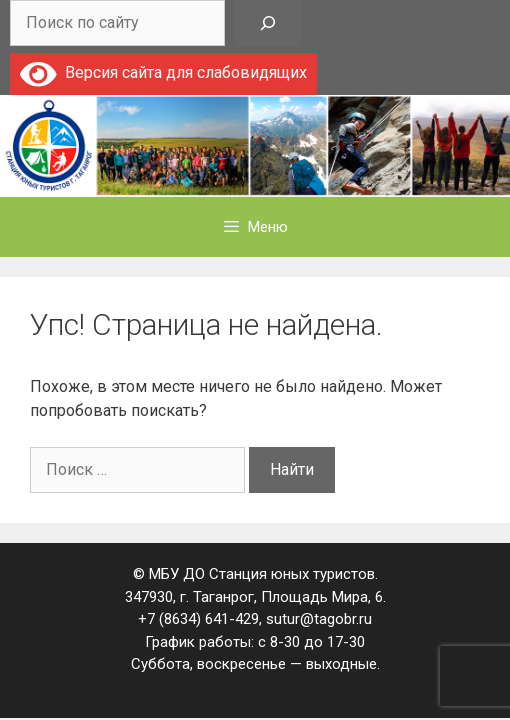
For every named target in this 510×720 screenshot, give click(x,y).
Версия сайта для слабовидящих (163, 72)
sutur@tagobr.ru (319, 619)
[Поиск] (268, 23)
